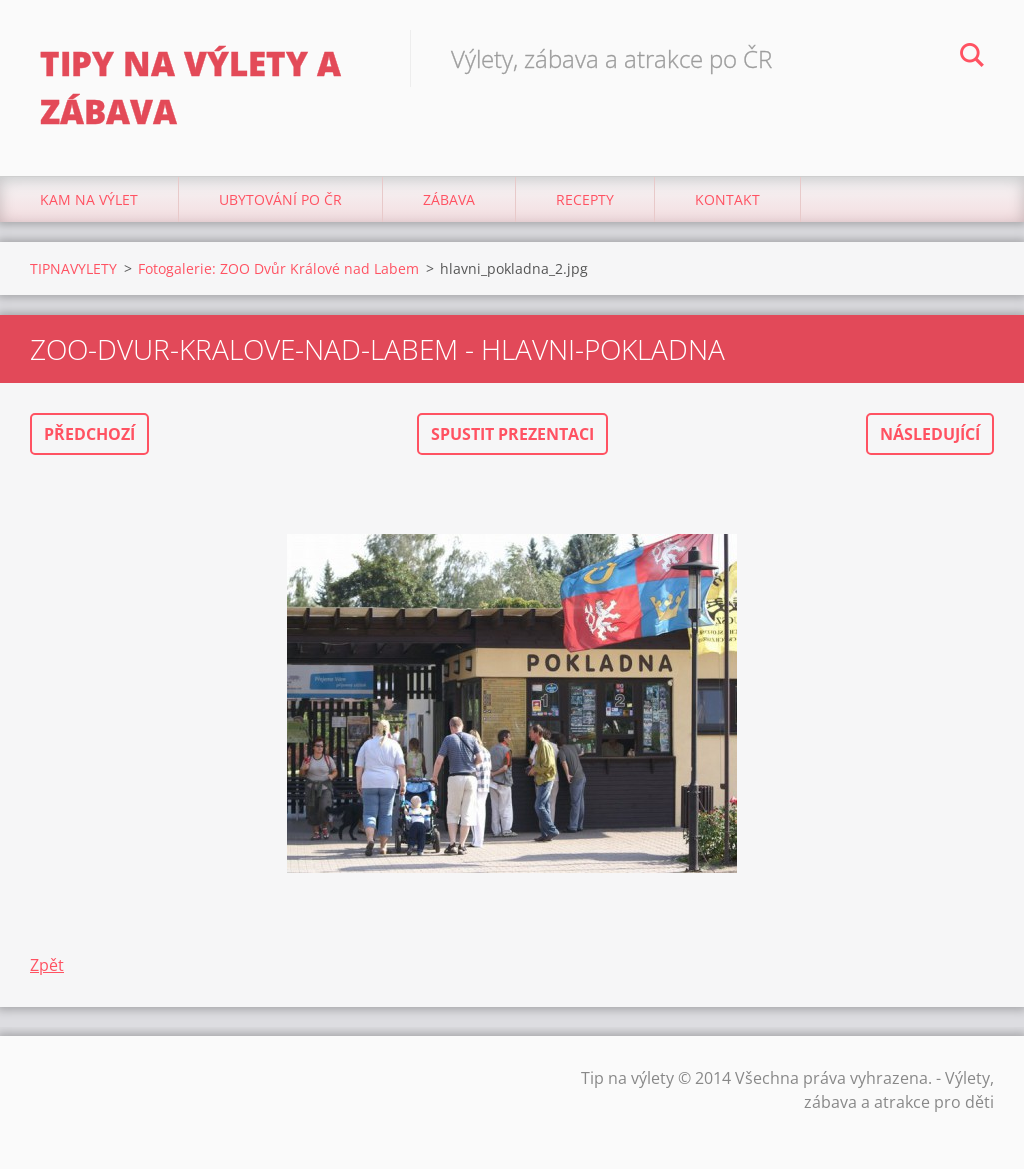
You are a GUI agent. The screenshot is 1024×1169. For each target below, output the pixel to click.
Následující (930, 434)
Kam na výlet (89, 199)
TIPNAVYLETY (73, 268)
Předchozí (89, 434)
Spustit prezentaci (512, 434)
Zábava (449, 199)
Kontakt (727, 199)
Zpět (47, 965)
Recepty (585, 199)
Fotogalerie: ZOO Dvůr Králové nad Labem (278, 268)
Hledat (972, 58)
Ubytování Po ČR (280, 199)
